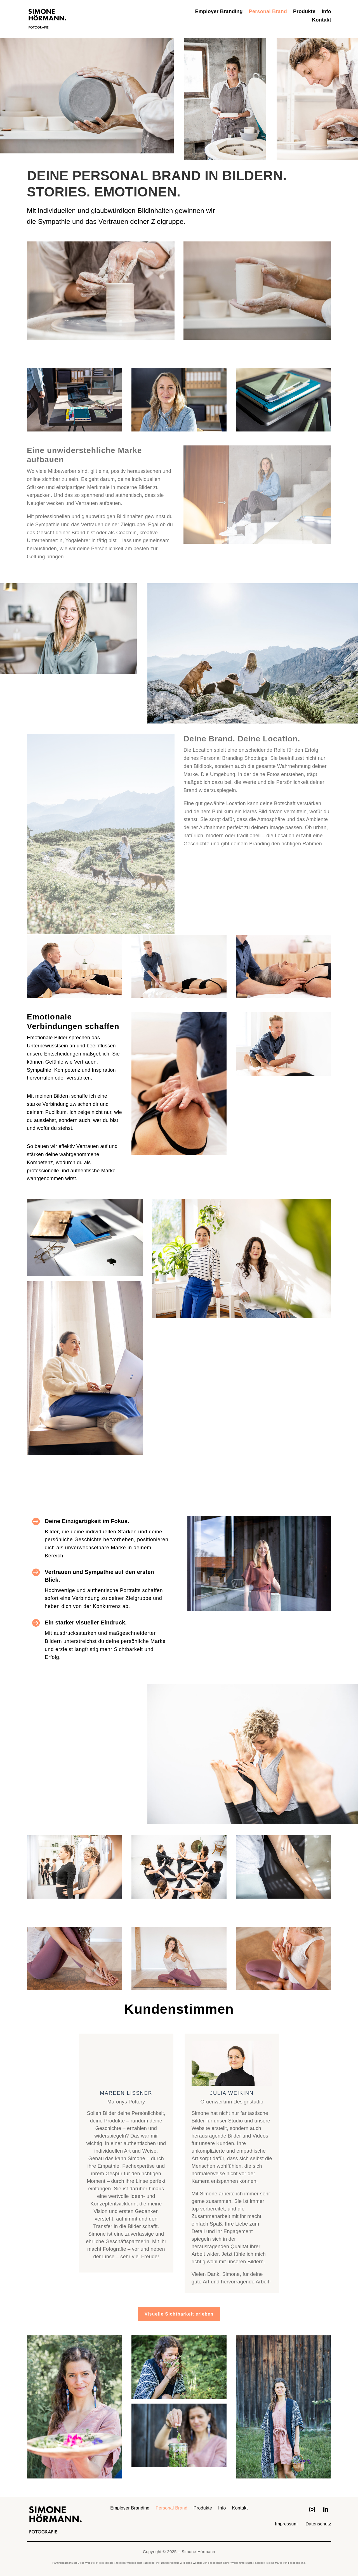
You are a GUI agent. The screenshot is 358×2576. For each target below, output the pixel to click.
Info (326, 12)
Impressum (286, 2524)
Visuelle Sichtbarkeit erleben (179, 2314)
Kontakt (321, 20)
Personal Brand (268, 12)
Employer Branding (219, 12)
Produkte (304, 12)
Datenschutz (318, 2524)
